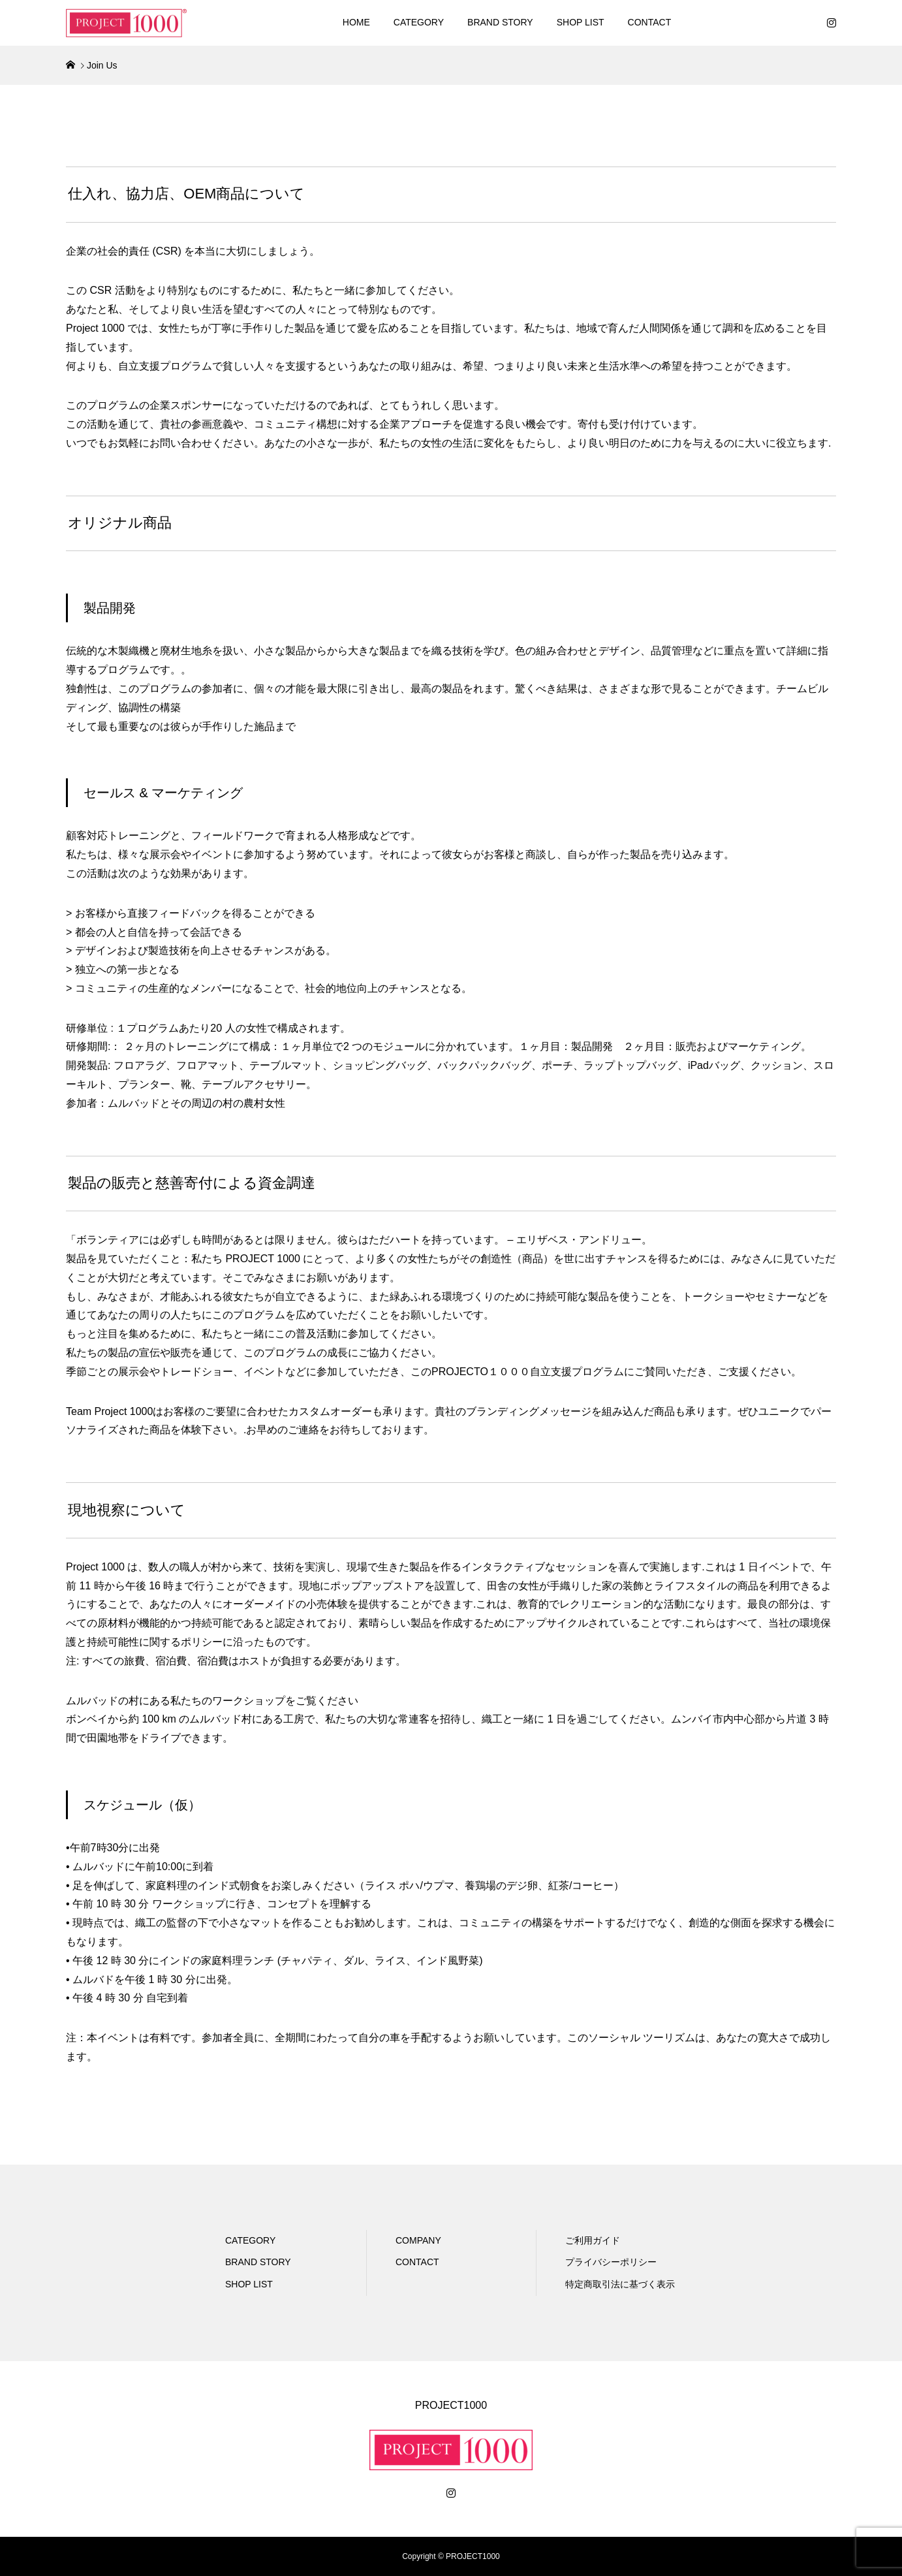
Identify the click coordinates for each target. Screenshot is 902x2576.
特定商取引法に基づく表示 (620, 2284)
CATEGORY (419, 22)
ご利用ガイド (592, 2240)
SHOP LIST (580, 22)
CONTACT (650, 22)
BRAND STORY (500, 22)
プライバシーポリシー (611, 2262)
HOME (356, 22)
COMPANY (418, 2240)
